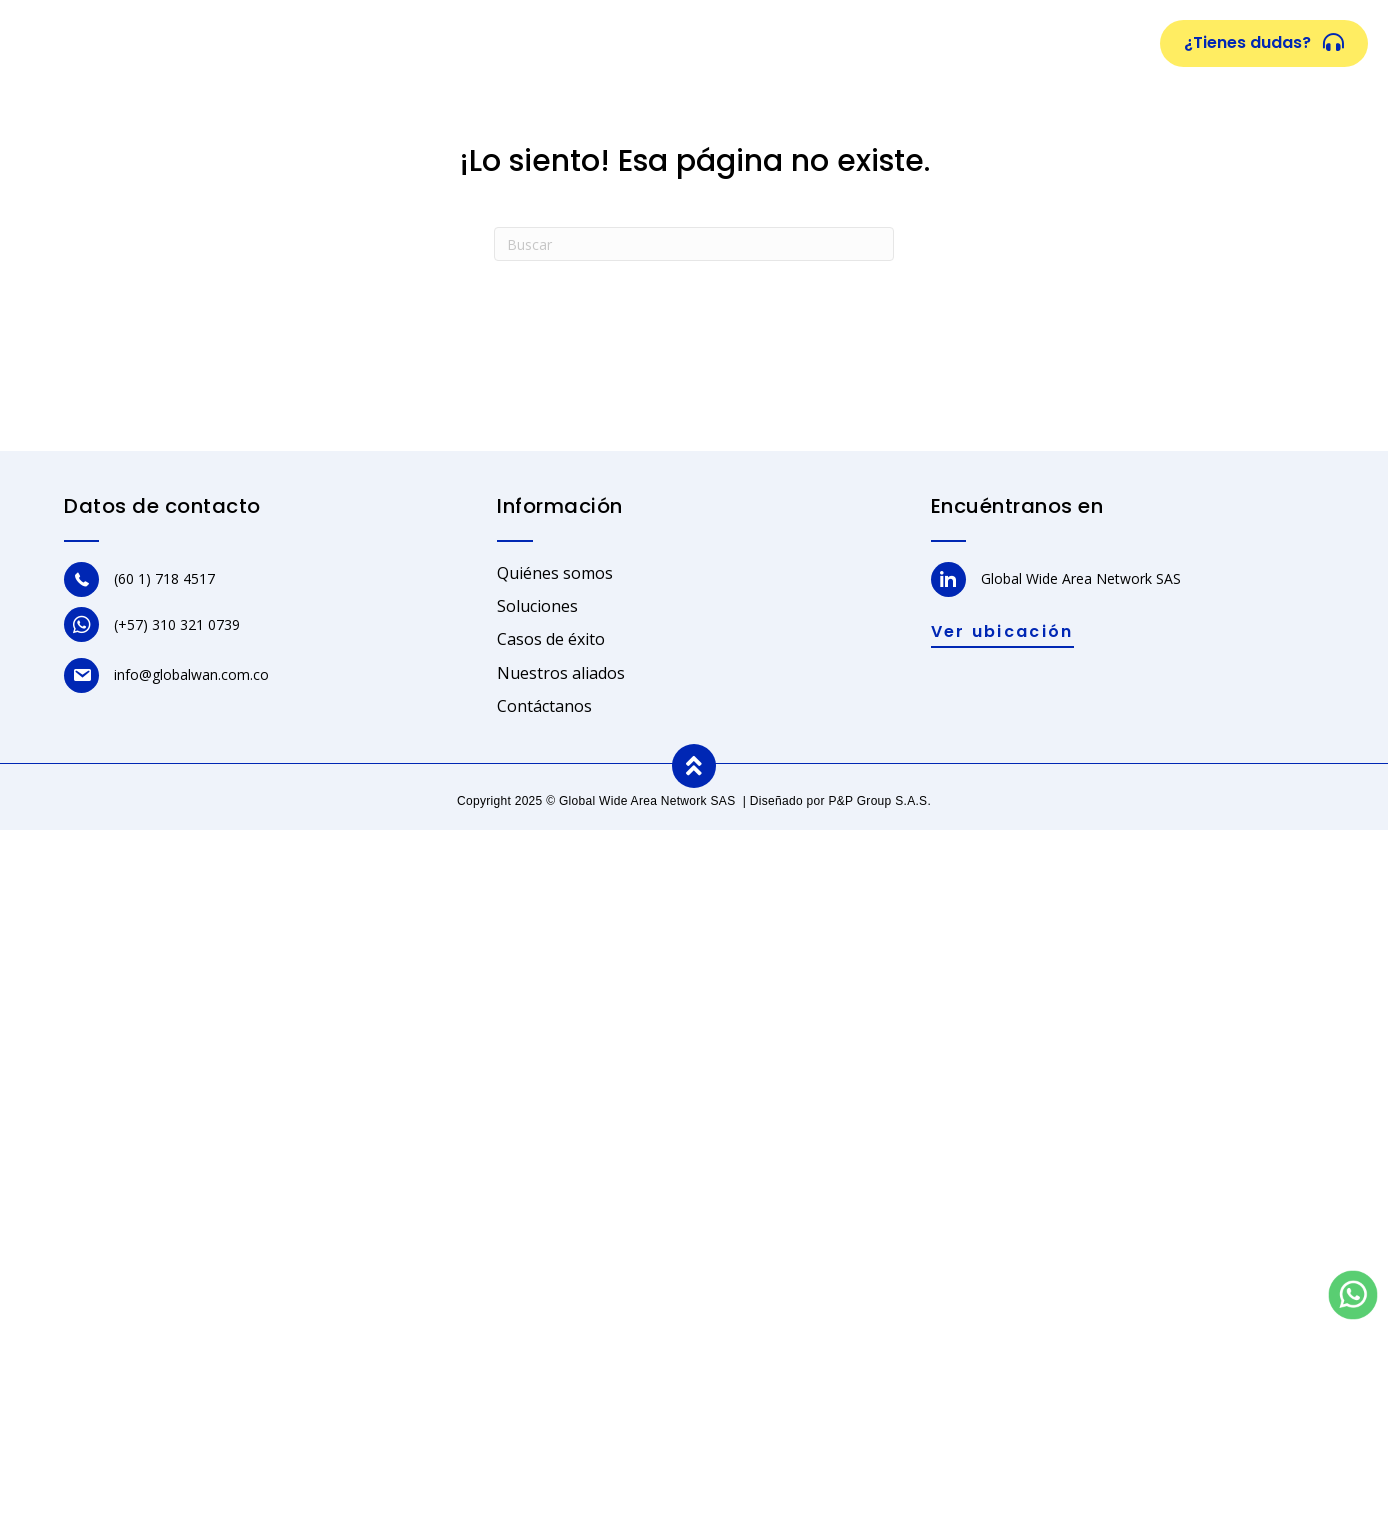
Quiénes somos (454, 44)
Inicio (338, 44)
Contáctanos (544, 706)
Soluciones (592, 44)
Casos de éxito (729, 44)
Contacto (1030, 44)
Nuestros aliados (890, 44)
